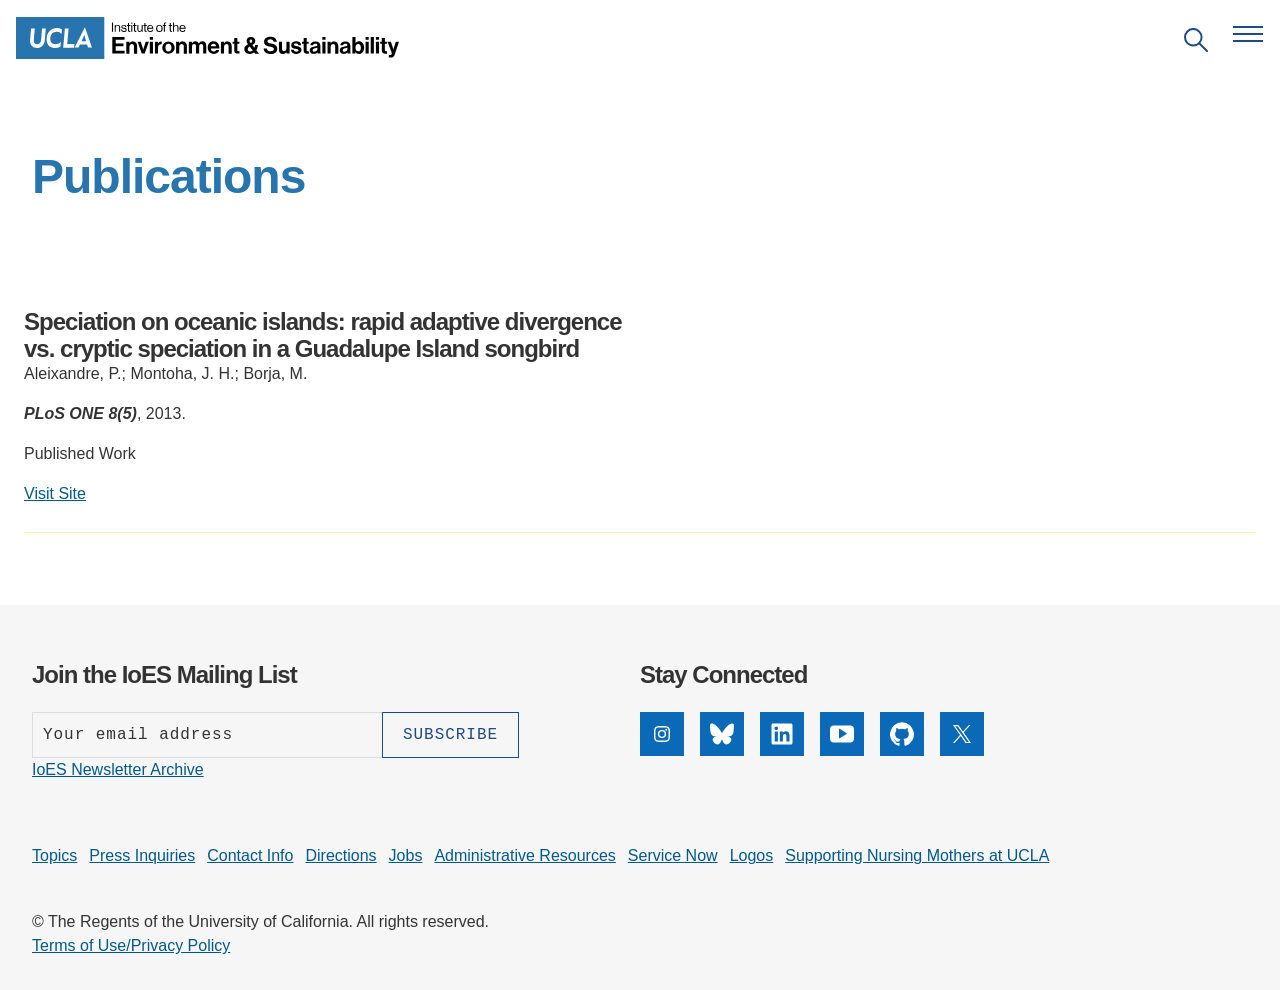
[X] (962, 750)
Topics (54, 855)
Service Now (673, 855)
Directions (340, 855)
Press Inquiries (142, 855)
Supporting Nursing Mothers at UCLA (917, 855)
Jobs (406, 855)
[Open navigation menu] (1248, 34)
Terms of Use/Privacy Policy (131, 945)
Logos (752, 855)
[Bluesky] (722, 750)
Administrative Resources (524, 855)
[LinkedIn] (782, 750)
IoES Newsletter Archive (118, 769)
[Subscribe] (450, 735)
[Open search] (1196, 43)
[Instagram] (662, 750)
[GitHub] (902, 750)
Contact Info (250, 855)
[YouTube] (842, 750)
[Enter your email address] (207, 735)
